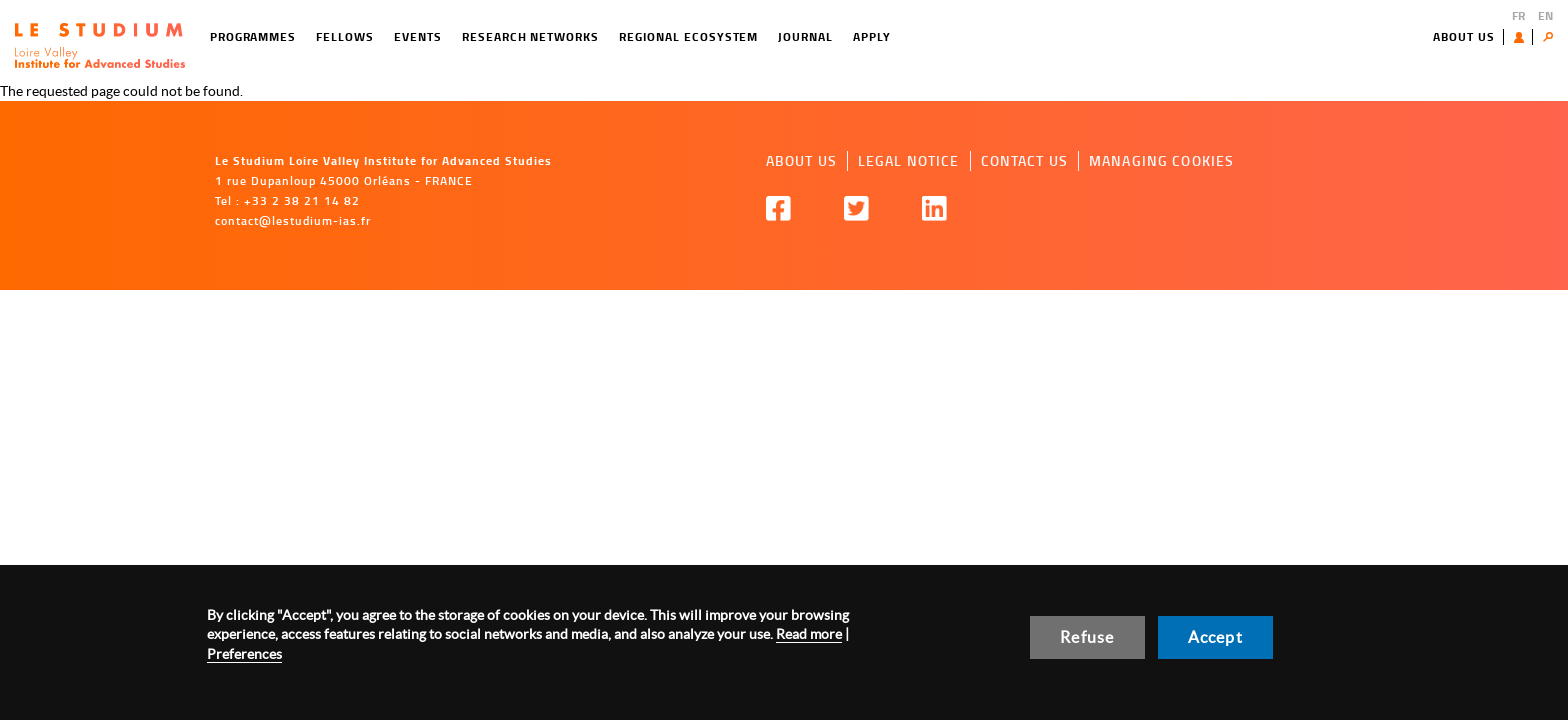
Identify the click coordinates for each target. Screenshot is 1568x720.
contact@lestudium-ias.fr (293, 220)
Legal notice (909, 160)
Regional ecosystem (688, 36)
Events (418, 36)
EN (1545, 15)
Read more (809, 634)
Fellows (345, 36)
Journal (805, 36)
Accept (1215, 637)
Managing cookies (1161, 160)
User (1523, 37)
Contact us (1024, 160)
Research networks (530, 36)
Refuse (1087, 637)
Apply (872, 36)
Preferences (244, 654)
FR (1518, 15)
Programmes (253, 36)
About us (1464, 36)
